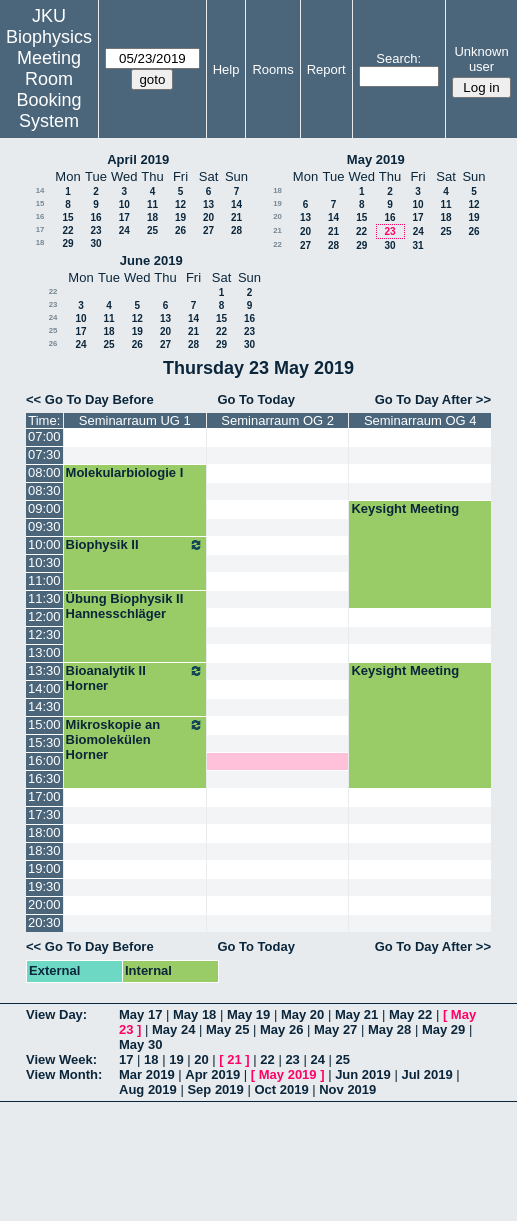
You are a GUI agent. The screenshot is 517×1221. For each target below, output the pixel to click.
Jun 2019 (363, 1074)
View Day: (56, 1014)
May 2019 (376, 159)
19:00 (44, 868)
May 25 (227, 1029)
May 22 (410, 1014)
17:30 (44, 814)
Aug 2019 (148, 1089)
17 (124, 217)
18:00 (44, 832)
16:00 (44, 760)
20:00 (44, 904)
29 (67, 243)
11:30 (44, 598)
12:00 (44, 616)
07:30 (44, 454)
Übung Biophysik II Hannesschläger (125, 606)
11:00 (44, 580)
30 (95, 243)
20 (208, 217)
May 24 (173, 1029)
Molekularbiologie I (125, 472)
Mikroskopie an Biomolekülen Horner (135, 739)
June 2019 (151, 260)
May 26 (281, 1029)
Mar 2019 (147, 1074)
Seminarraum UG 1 (135, 420)
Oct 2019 (281, 1089)
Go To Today (256, 399)
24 (124, 230)
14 (40, 190)
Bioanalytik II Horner (135, 678)
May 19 (248, 1014)
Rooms (272, 69)
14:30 (44, 706)
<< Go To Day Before (90, 399)
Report (326, 69)
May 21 (356, 1014)
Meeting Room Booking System (48, 89)
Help (226, 69)
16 (40, 216)
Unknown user (481, 59)
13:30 (44, 670)
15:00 (44, 724)
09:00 (44, 508)
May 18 (194, 1014)
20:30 (44, 922)
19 (180, 217)
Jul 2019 (426, 1074)
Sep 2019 (215, 1089)
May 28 (389, 1029)
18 (152, 217)
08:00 (44, 472)
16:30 (44, 778)
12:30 (44, 634)
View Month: (64, 1074)
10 (124, 204)
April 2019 (138, 159)
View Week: (61, 1059)
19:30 (44, 886)
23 (95, 230)
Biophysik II (135, 545)
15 (40, 203)
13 (208, 204)
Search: (398, 58)
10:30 (44, 562)
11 (152, 204)
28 (236, 230)
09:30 (44, 526)
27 (208, 230)
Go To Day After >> (433, 399)
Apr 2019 (212, 1074)
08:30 (44, 490)
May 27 (335, 1029)
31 (417, 245)
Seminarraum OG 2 (277, 420)
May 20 (302, 1014)
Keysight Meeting (405, 508)
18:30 (44, 850)
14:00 (44, 688)
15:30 (44, 742)
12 (180, 204)
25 (152, 230)
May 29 (443, 1029)
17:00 (44, 796)
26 (180, 230)
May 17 (140, 1014)
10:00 (44, 544)
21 (236, 217)
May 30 (140, 1044)
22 (67, 230)
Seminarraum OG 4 (420, 420)
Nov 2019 (347, 1089)
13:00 (44, 652)
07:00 (44, 436)
